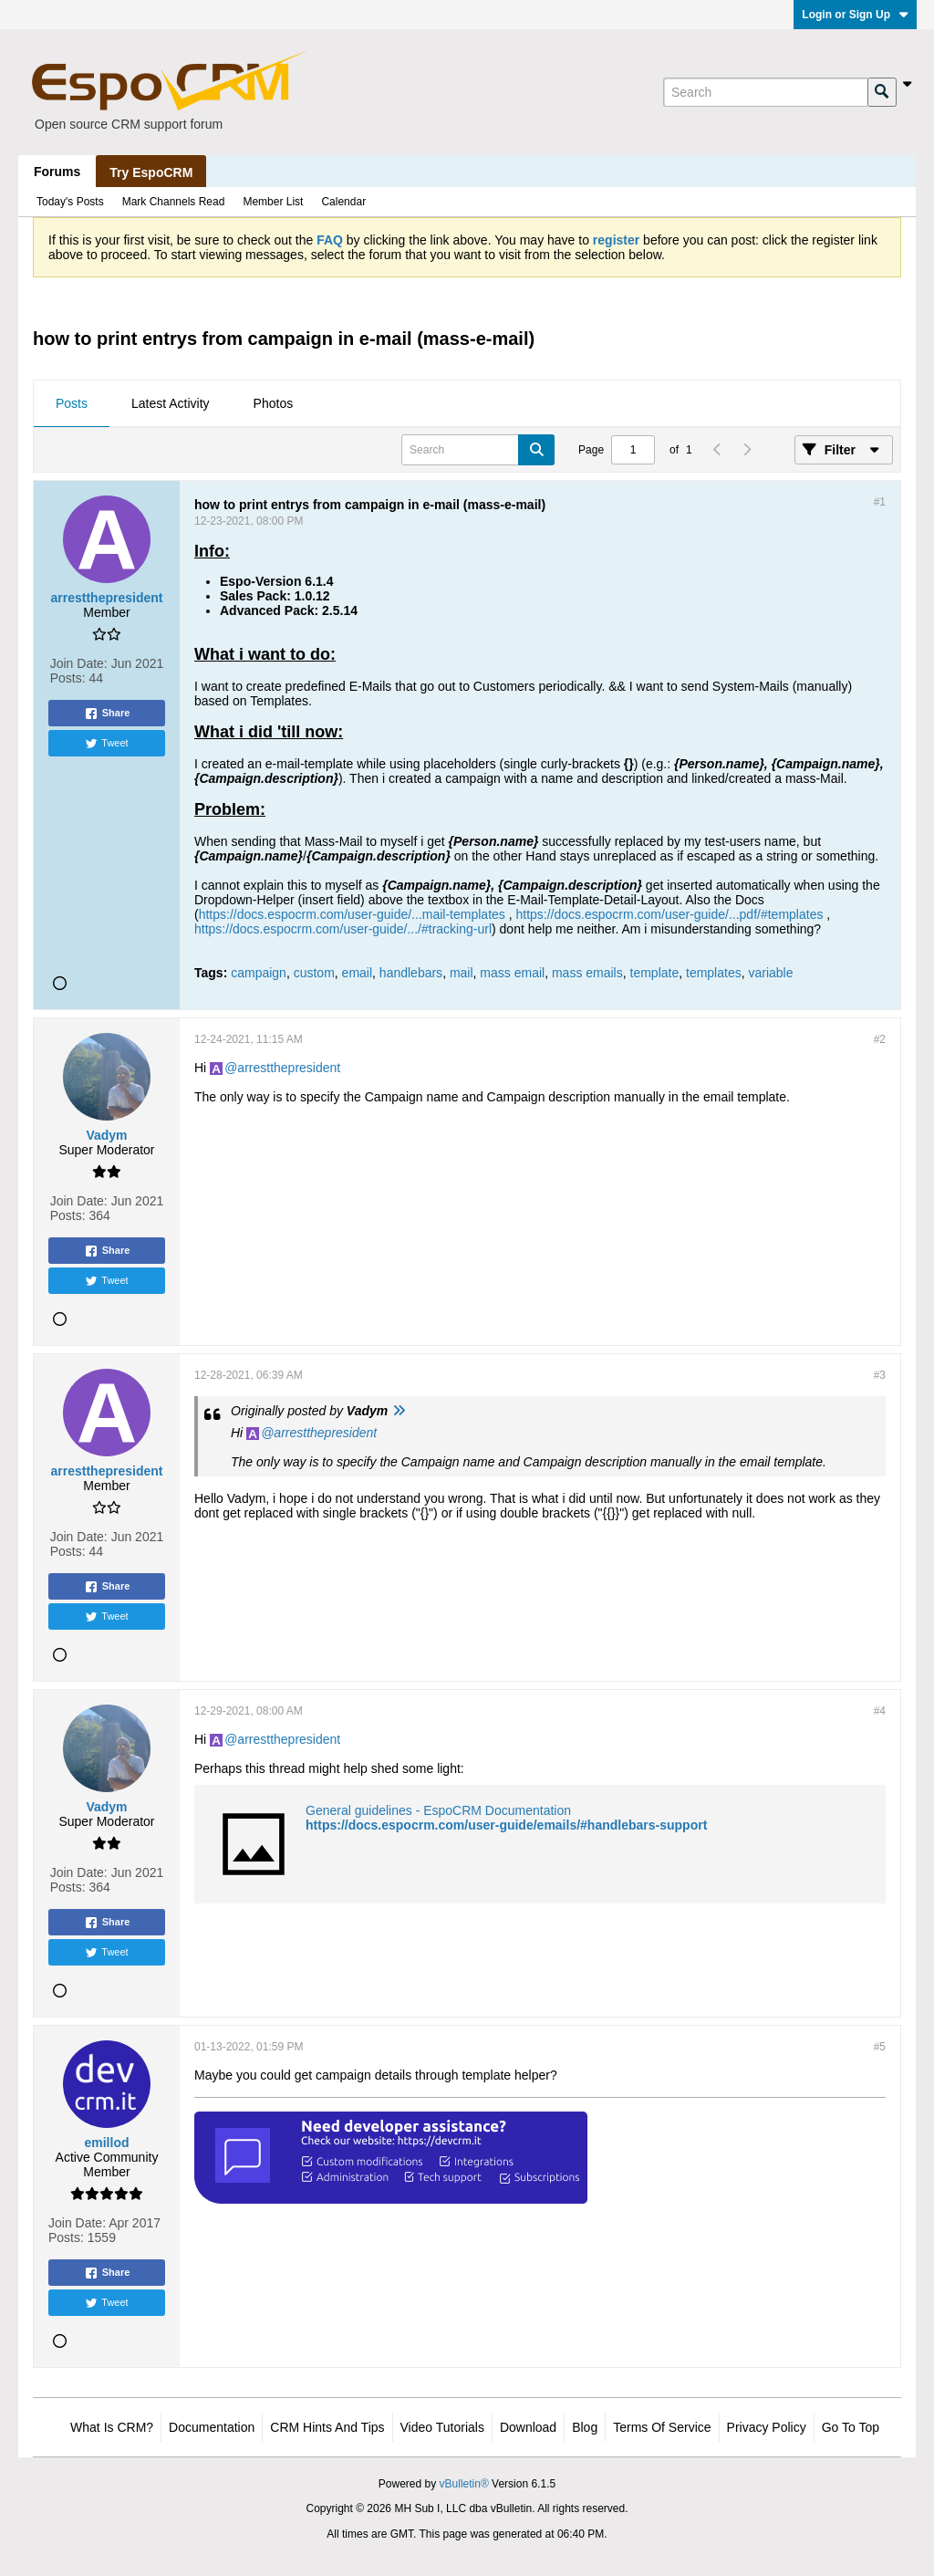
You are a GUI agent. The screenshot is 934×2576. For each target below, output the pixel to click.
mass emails (587, 972)
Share (107, 713)
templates (714, 972)
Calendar (343, 201)
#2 (880, 1039)
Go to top (850, 2427)
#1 (880, 501)
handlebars (410, 972)
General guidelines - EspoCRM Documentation (438, 1810)
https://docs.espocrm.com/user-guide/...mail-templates (352, 914)
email (357, 972)
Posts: (68, 678)
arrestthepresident (288, 1067)
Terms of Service (662, 2427)
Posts (72, 403)
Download (528, 2427)
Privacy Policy (766, 2427)
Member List (273, 201)
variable (770, 972)
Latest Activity (170, 403)
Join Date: (79, 663)
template (655, 972)
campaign (258, 972)
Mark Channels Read (173, 201)
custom (314, 972)
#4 (880, 1711)
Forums (57, 171)
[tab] (71, 404)
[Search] (765, 92)
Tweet (106, 743)
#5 (880, 2046)
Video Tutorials (442, 2427)
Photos (274, 403)
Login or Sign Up (855, 14)
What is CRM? (111, 2427)
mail (461, 972)
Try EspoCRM (150, 172)
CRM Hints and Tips (327, 2427)
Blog (584, 2427)
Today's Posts (70, 201)
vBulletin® (464, 2483)
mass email (512, 972)
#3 (880, 1375)
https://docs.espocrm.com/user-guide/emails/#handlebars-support (506, 1825)
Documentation (211, 2427)
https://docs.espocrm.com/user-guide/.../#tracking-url (343, 929)
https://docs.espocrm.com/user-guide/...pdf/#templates (669, 914)
